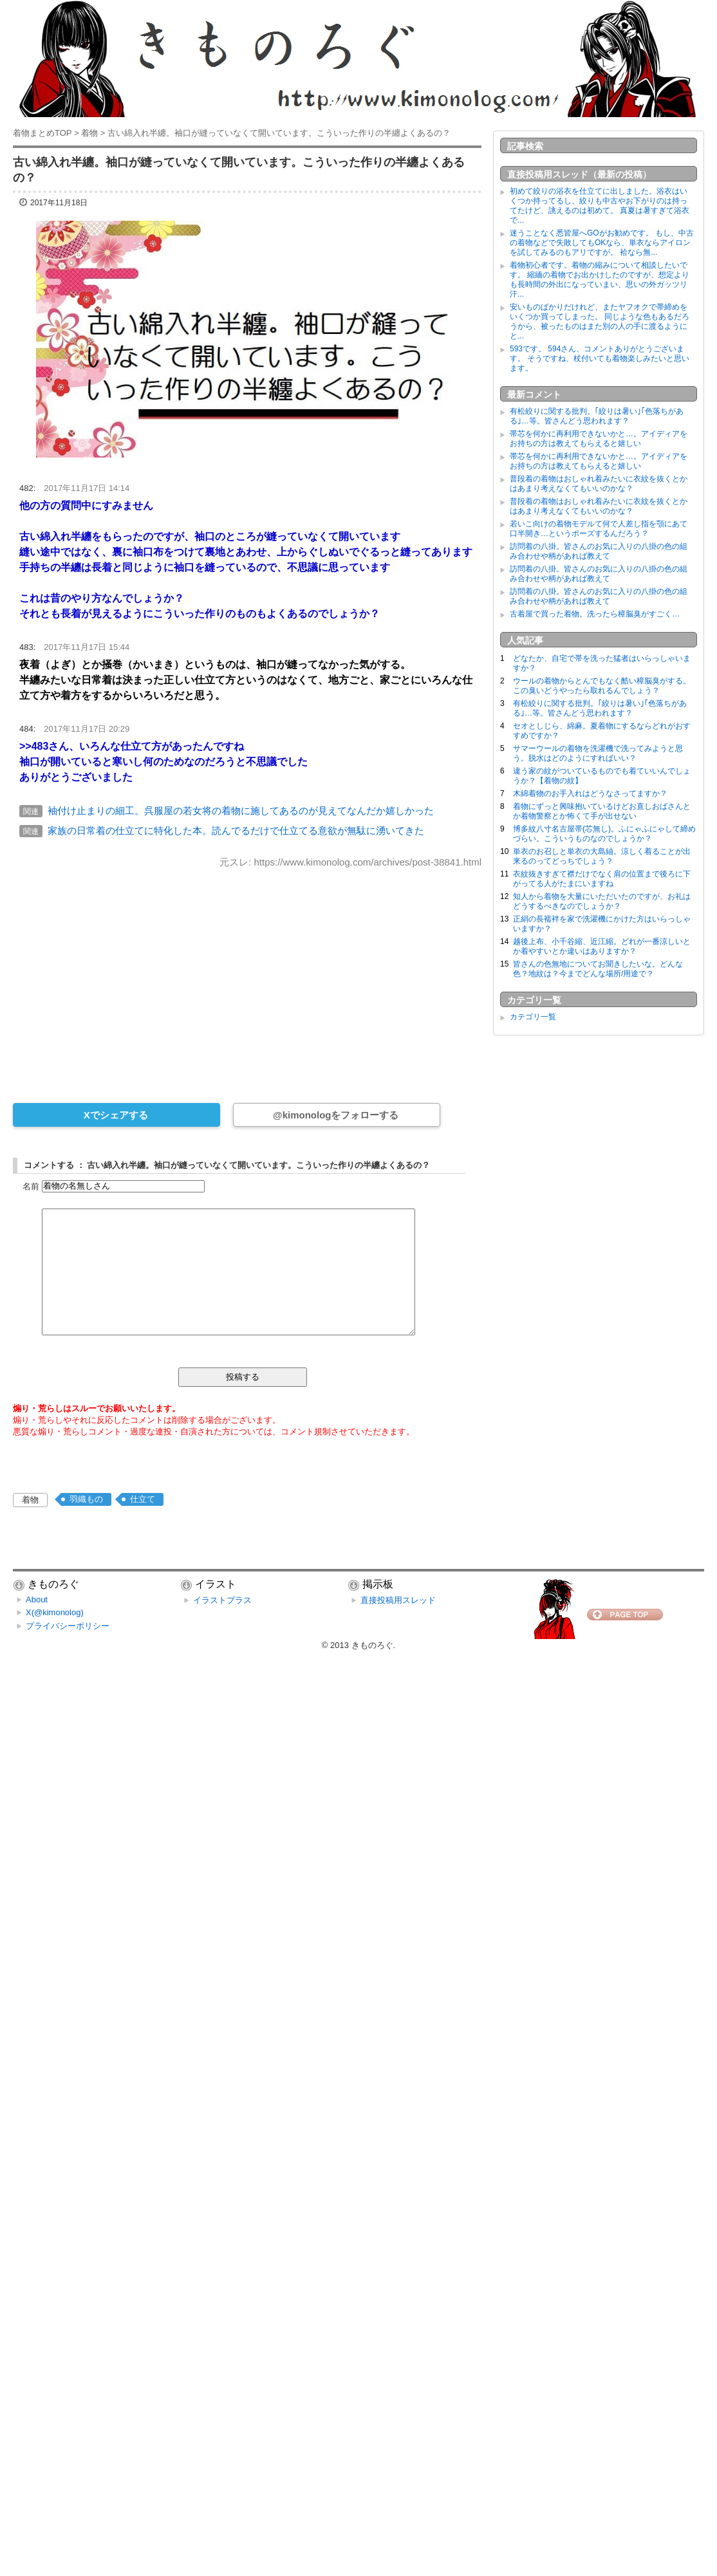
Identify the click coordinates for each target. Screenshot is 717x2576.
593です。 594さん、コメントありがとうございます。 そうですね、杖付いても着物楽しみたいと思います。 (599, 358)
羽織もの (86, 1499)
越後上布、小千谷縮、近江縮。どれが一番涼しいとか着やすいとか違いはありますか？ (602, 946)
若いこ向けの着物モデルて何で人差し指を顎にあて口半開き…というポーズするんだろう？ (598, 528)
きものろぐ (372, 1645)
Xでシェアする (116, 1114)
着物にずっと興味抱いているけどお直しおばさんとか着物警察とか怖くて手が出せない (602, 811)
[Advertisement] (247, 977)
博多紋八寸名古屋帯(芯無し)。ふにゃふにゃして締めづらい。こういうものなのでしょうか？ (604, 833)
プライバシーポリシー (67, 1626)
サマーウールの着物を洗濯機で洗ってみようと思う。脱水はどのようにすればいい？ (598, 753)
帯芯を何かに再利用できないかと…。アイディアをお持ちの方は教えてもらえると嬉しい (598, 438)
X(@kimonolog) (55, 1612)
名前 (31, 1186)
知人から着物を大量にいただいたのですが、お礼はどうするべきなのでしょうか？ (602, 901)
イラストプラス (222, 1600)
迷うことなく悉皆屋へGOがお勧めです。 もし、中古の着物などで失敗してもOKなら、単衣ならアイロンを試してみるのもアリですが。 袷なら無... (602, 242)
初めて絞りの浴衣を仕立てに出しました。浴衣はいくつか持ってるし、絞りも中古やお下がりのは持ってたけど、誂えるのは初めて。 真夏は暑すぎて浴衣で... (599, 206)
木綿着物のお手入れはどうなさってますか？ (590, 793)
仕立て (142, 1499)
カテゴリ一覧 (533, 1016)
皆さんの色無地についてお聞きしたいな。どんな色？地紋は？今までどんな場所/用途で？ (598, 968)
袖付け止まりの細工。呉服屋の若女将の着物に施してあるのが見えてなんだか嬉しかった (241, 810)
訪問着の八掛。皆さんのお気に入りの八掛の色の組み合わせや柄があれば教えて (598, 551)
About (37, 1599)
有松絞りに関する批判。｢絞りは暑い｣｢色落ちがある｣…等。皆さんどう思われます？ (597, 416)
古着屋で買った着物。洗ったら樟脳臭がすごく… (595, 613)
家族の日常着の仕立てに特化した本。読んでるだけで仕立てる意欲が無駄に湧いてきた (236, 830)
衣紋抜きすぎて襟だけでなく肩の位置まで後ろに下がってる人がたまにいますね (602, 878)
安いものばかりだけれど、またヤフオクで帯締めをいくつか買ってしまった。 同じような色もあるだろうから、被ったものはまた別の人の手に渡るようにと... (599, 321)
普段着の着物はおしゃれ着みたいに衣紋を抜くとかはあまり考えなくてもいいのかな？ (598, 483)
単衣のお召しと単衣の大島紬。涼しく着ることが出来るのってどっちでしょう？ (602, 856)
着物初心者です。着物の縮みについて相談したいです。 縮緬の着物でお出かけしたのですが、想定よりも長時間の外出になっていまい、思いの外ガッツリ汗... (599, 280)
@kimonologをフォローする (335, 1114)
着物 (30, 1500)
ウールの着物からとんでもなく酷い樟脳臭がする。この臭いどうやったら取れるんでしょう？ (602, 685)
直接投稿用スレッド (398, 1600)
